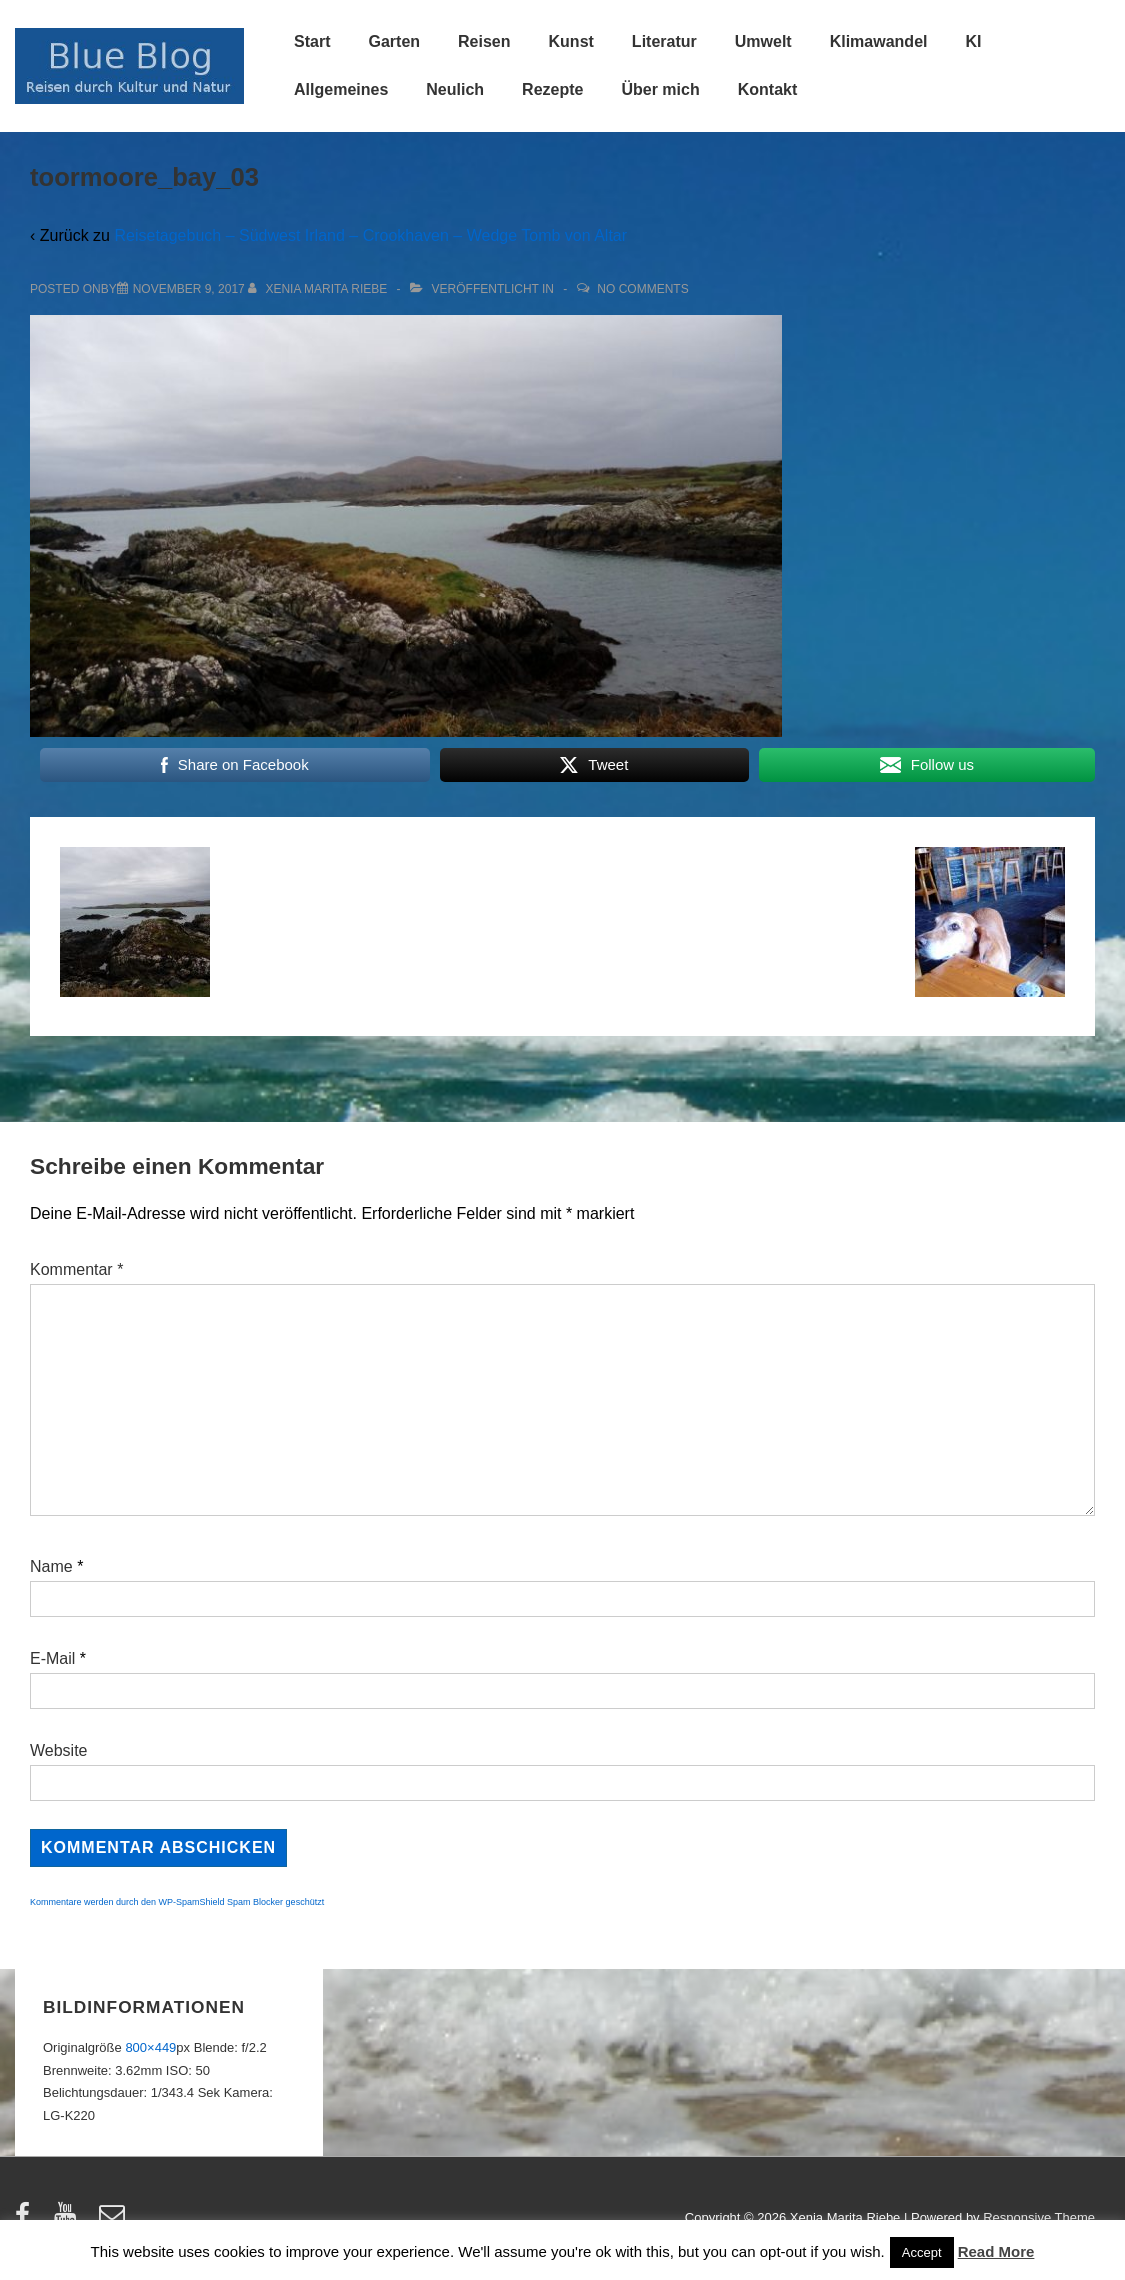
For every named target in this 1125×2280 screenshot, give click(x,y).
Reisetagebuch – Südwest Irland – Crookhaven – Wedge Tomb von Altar (370, 235)
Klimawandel (879, 41)
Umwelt (763, 41)
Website (59, 1750)
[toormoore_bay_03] (189, 289)
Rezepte (552, 89)
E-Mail (52, 1658)
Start (312, 41)
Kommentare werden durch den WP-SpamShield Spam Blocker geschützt (177, 1902)
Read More (996, 2251)
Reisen (484, 41)
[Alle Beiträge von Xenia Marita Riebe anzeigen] (319, 289)
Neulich (455, 89)
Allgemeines (341, 89)
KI (973, 41)
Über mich (660, 89)
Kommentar (76, 1269)
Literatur (664, 41)
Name (51, 1566)
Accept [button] (922, 2252)
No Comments (642, 289)
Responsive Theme (1039, 2217)
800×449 (150, 2047)
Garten (394, 41)
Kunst (571, 41)
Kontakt (768, 89)
